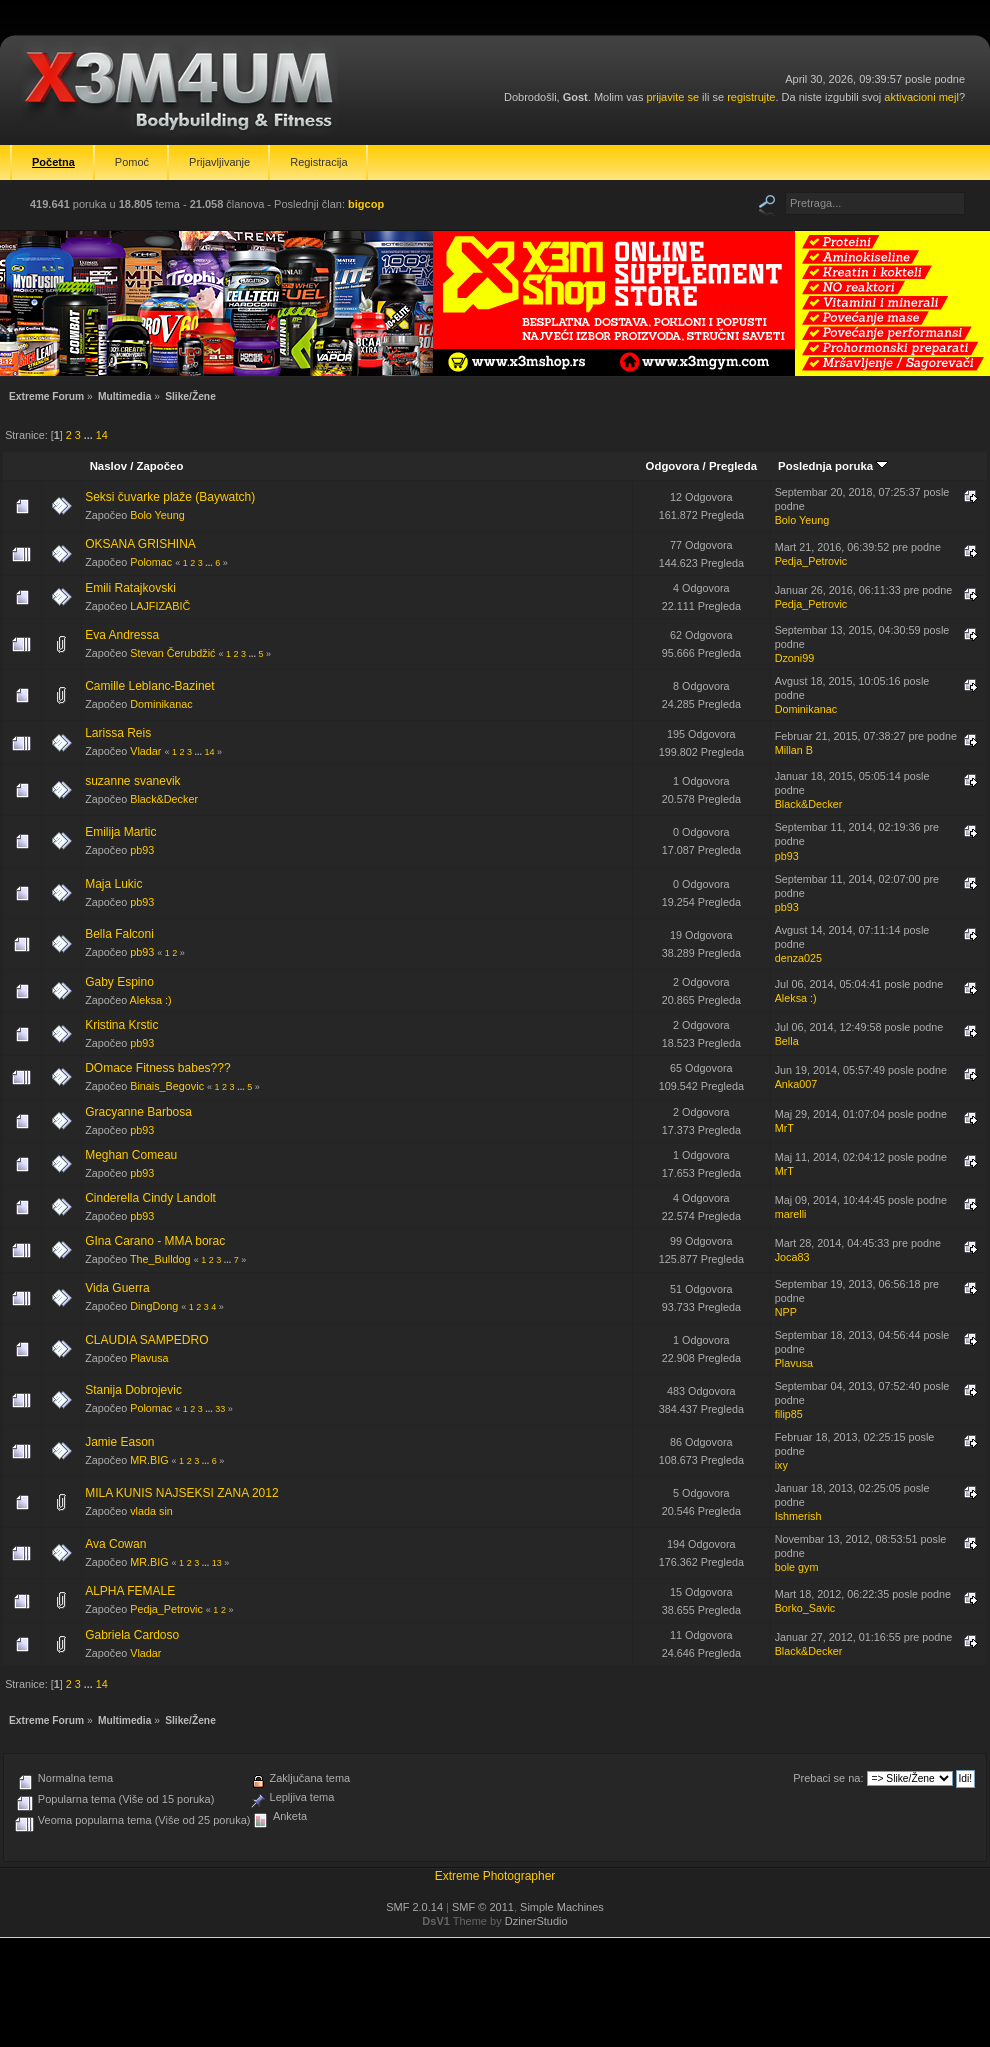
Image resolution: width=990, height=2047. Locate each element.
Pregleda (733, 466)
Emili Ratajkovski (130, 588)
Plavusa (149, 1358)
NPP (786, 1312)
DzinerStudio (536, 1921)
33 (220, 1409)
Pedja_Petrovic (811, 561)
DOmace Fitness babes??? (157, 1068)
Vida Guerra (117, 1288)
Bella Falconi (119, 934)
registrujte (751, 97)
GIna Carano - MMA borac (155, 1241)
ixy (781, 1465)
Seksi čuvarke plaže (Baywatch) (170, 497)
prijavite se (672, 97)
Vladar (145, 751)
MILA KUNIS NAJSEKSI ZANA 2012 (181, 1493)
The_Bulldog (160, 1259)
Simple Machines (562, 1907)
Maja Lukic (113, 884)
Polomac (151, 562)
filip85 (789, 1414)
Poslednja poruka (833, 466)
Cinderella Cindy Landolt (150, 1198)
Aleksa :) (151, 1000)
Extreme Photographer (495, 1876)
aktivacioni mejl (921, 97)
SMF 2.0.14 (414, 1907)
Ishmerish (798, 1516)
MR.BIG (149, 1460)
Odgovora (673, 466)
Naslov (108, 466)
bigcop (366, 204)
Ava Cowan (115, 1544)
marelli (791, 1214)
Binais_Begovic (167, 1086)
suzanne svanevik (132, 781)
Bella (787, 1041)
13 (217, 1563)
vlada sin (151, 1511)
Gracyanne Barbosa (138, 1112)
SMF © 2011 (483, 1907)
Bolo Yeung (157, 515)
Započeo (160, 466)
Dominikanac (161, 704)
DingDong (154, 1306)
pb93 (142, 850)
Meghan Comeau (131, 1155)
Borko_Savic (805, 1608)
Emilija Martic (120, 832)
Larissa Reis (118, 733)
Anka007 (796, 1084)
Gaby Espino (119, 982)
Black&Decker (164, 799)
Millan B (794, 750)
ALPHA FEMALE (130, 1591)
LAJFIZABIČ (160, 606)
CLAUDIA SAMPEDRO (146, 1340)
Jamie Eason (119, 1442)
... (90, 435)
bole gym (797, 1567)
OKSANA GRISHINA (140, 544)
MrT (784, 1128)
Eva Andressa (122, 635)
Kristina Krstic (121, 1025)
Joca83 (792, 1257)
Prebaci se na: (828, 1778)
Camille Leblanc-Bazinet (149, 686)
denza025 (798, 958)
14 (102, 435)
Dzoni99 (795, 658)
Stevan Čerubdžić (172, 653)
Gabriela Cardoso (132, 1635)
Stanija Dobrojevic (133, 1390)
